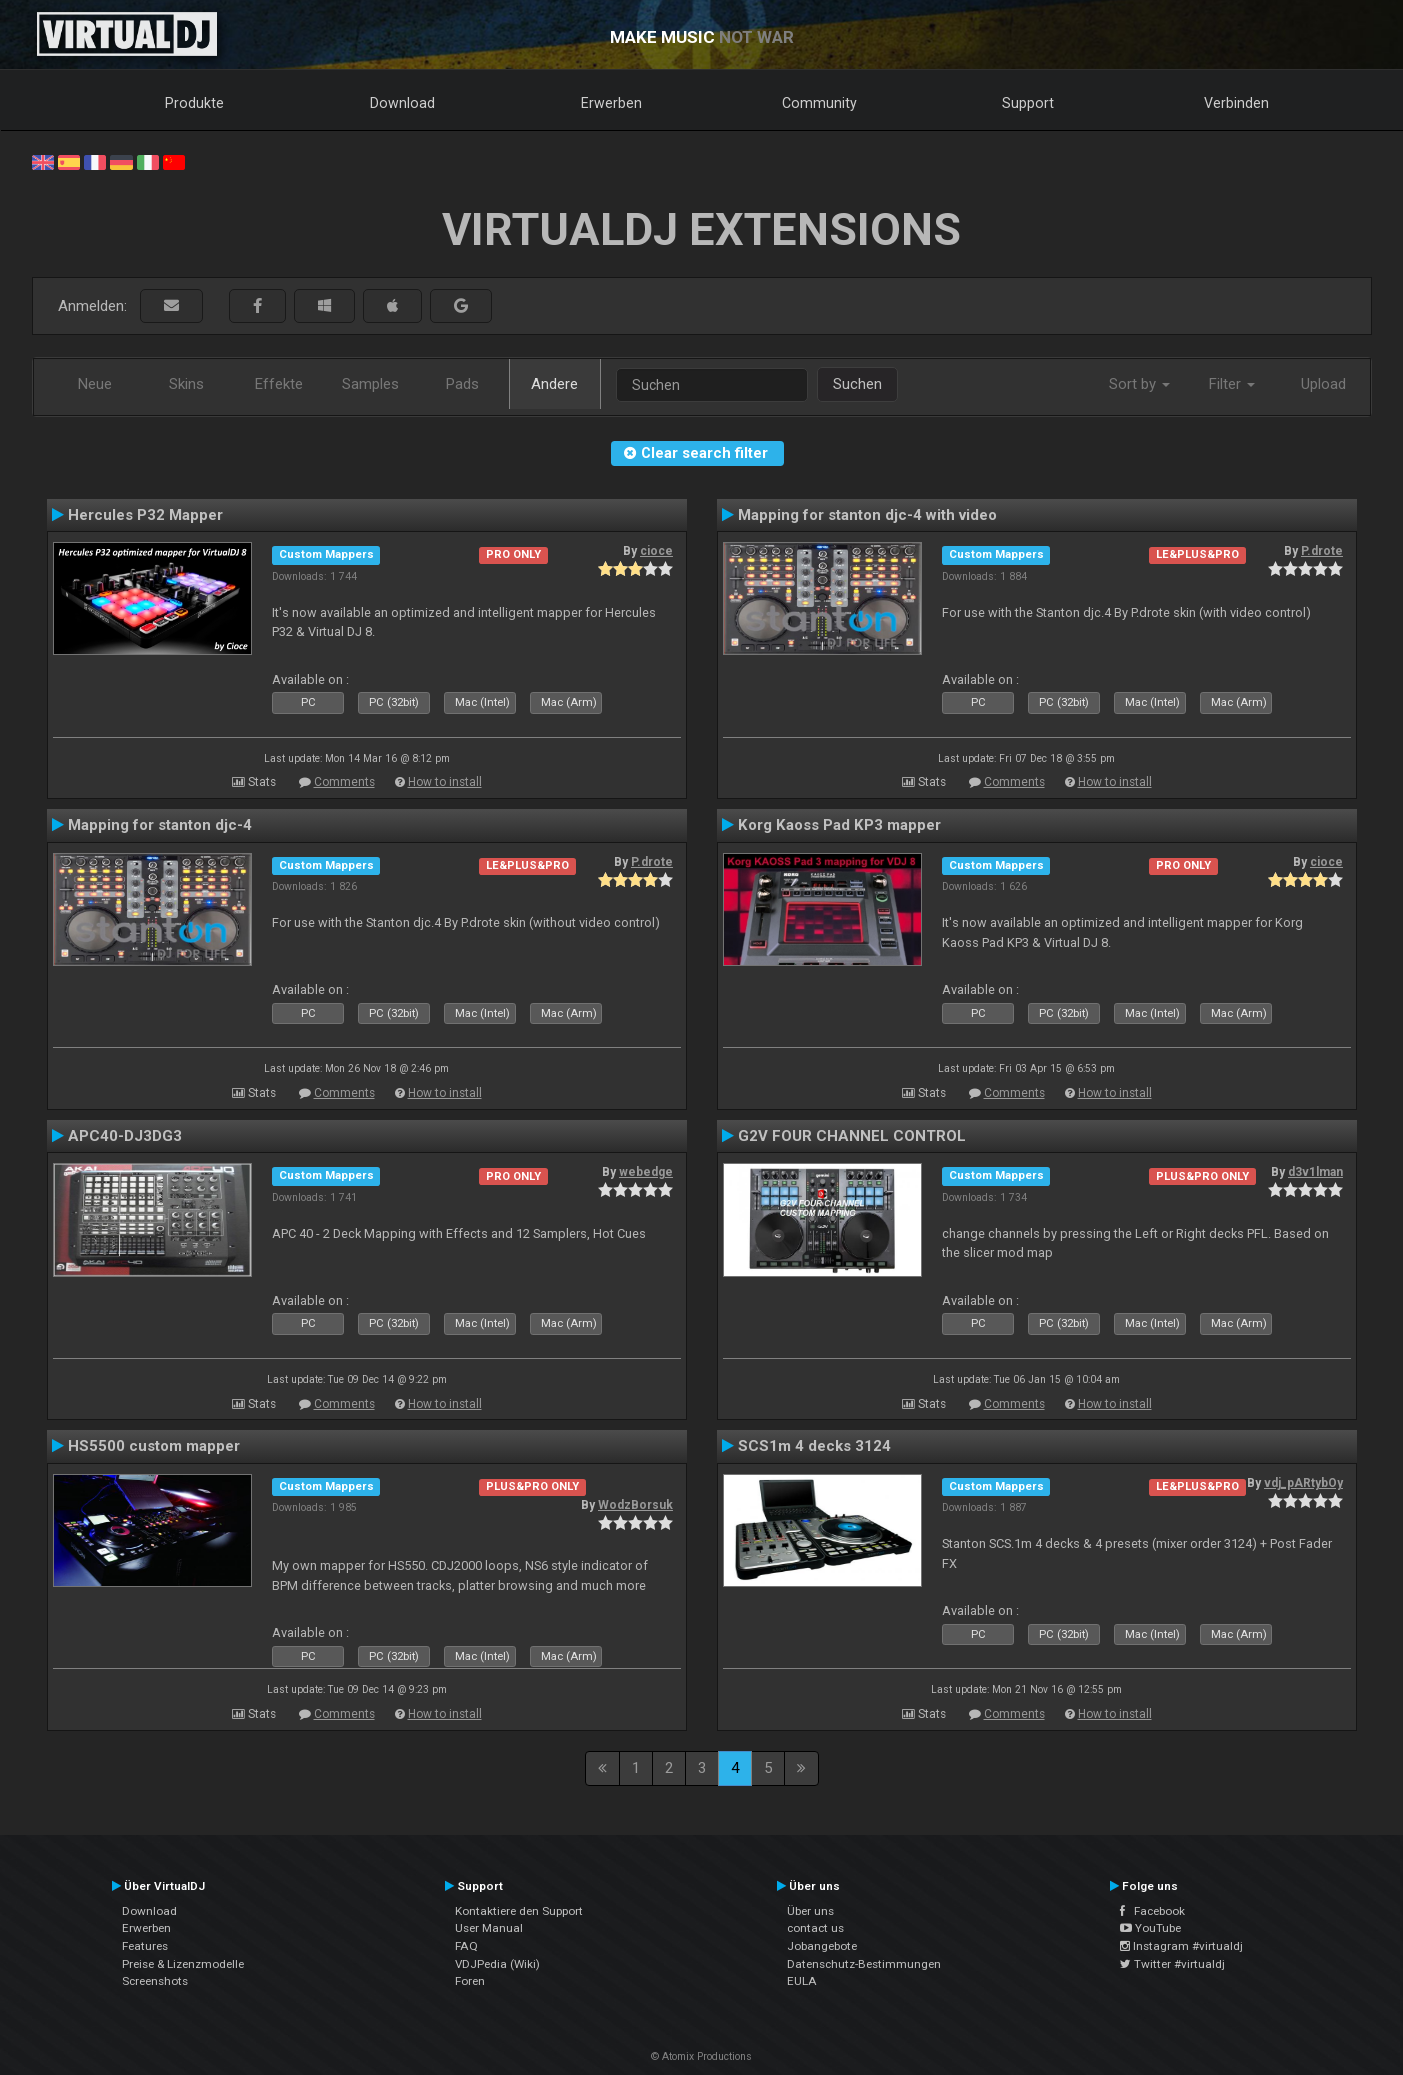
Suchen (857, 384)
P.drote (1322, 551)
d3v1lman (1315, 1172)
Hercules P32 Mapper (145, 515)
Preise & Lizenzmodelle (183, 1964)
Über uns (810, 1911)
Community (819, 103)
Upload (1323, 384)
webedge (646, 1172)
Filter (1232, 384)
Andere (554, 384)
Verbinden (1236, 103)
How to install (445, 782)
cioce (656, 551)
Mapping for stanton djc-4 (160, 825)
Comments (344, 782)
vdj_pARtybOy (1303, 1483)
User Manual (489, 1928)
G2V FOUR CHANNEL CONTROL (852, 1136)
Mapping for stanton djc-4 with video (867, 515)
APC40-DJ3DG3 (125, 1136)
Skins (186, 384)
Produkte (194, 103)
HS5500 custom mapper (154, 1446)
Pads (462, 384)
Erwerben (611, 103)
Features (145, 1946)
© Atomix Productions (701, 2056)
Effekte (279, 384)
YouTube (1150, 1928)
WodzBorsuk (635, 1505)
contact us (815, 1928)
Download (402, 103)
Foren (470, 1981)
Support (1028, 103)
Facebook (1152, 1911)
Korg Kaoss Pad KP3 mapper (839, 825)
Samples (370, 384)
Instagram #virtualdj (1181, 1946)
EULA (802, 1981)
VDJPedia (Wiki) (497, 1964)
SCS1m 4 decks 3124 (814, 1446)
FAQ (466, 1946)
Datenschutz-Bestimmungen (864, 1964)
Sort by (1139, 384)
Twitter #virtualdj (1172, 1964)
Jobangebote (822, 1946)
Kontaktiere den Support (519, 1911)
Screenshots (155, 1981)
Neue (95, 384)
